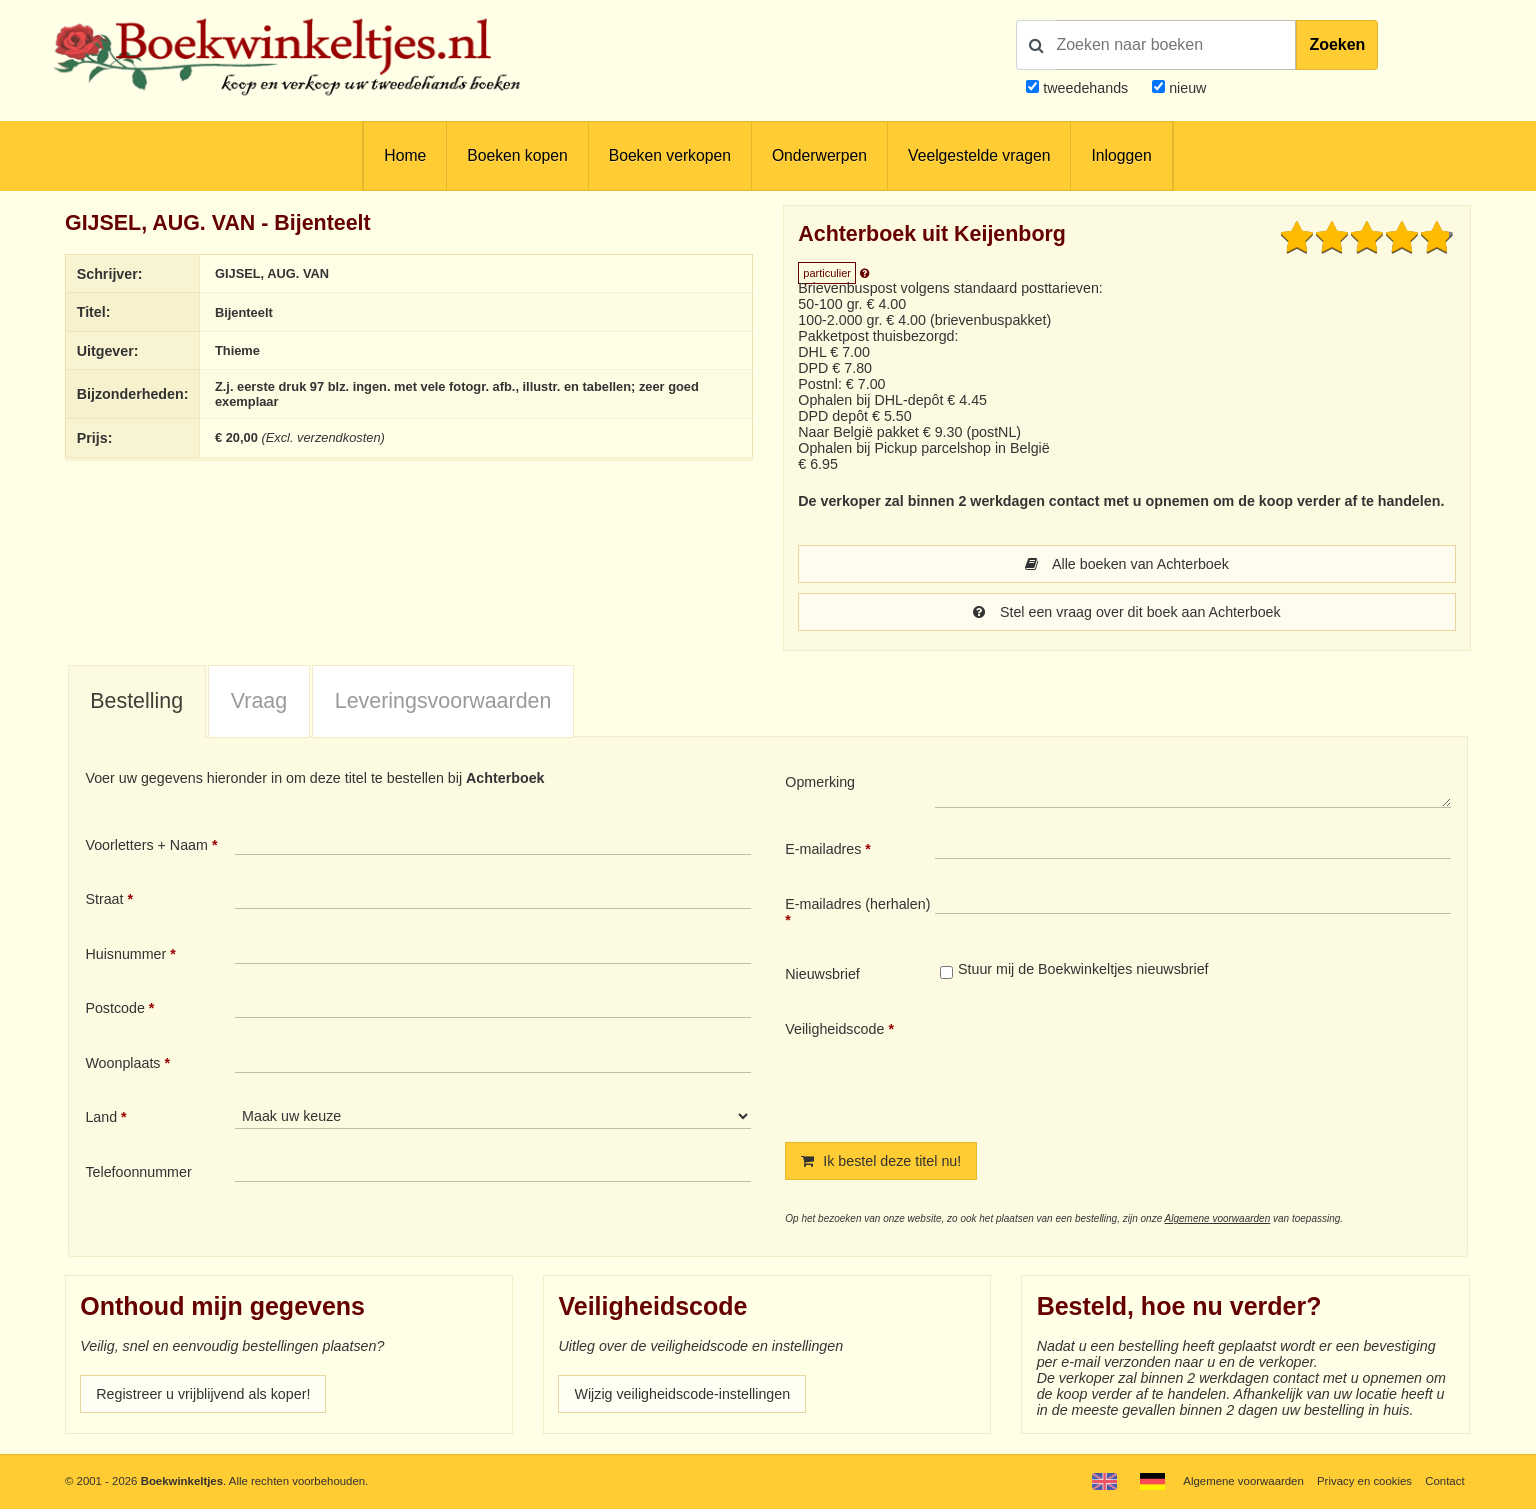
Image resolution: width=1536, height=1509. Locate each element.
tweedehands (1085, 88)
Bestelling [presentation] (136, 701)
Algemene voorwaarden (1218, 1218)
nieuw (1185, 88)
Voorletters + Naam (146, 845)
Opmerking (820, 782)
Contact (1444, 1481)
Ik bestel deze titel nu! (881, 1161)
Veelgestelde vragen (979, 155)
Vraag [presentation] (259, 701)
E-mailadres (823, 849)
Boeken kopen (517, 155)
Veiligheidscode (834, 1029)
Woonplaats (122, 1063)
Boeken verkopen (670, 155)
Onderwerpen (819, 155)
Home (405, 155)
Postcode (114, 1008)
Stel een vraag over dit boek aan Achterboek (1126, 612)
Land (101, 1117)
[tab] (137, 702)
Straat (104, 899)
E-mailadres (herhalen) (857, 904)
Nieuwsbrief (822, 974)
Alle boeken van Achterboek (1127, 564)
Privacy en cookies (1364, 1481)
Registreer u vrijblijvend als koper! (203, 1394)
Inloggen (1121, 155)
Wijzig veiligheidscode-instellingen (682, 1394)
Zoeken (1337, 44)
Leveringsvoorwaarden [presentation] (443, 701)
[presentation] (1102, 1065)
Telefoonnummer (138, 1172)
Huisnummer (125, 954)
